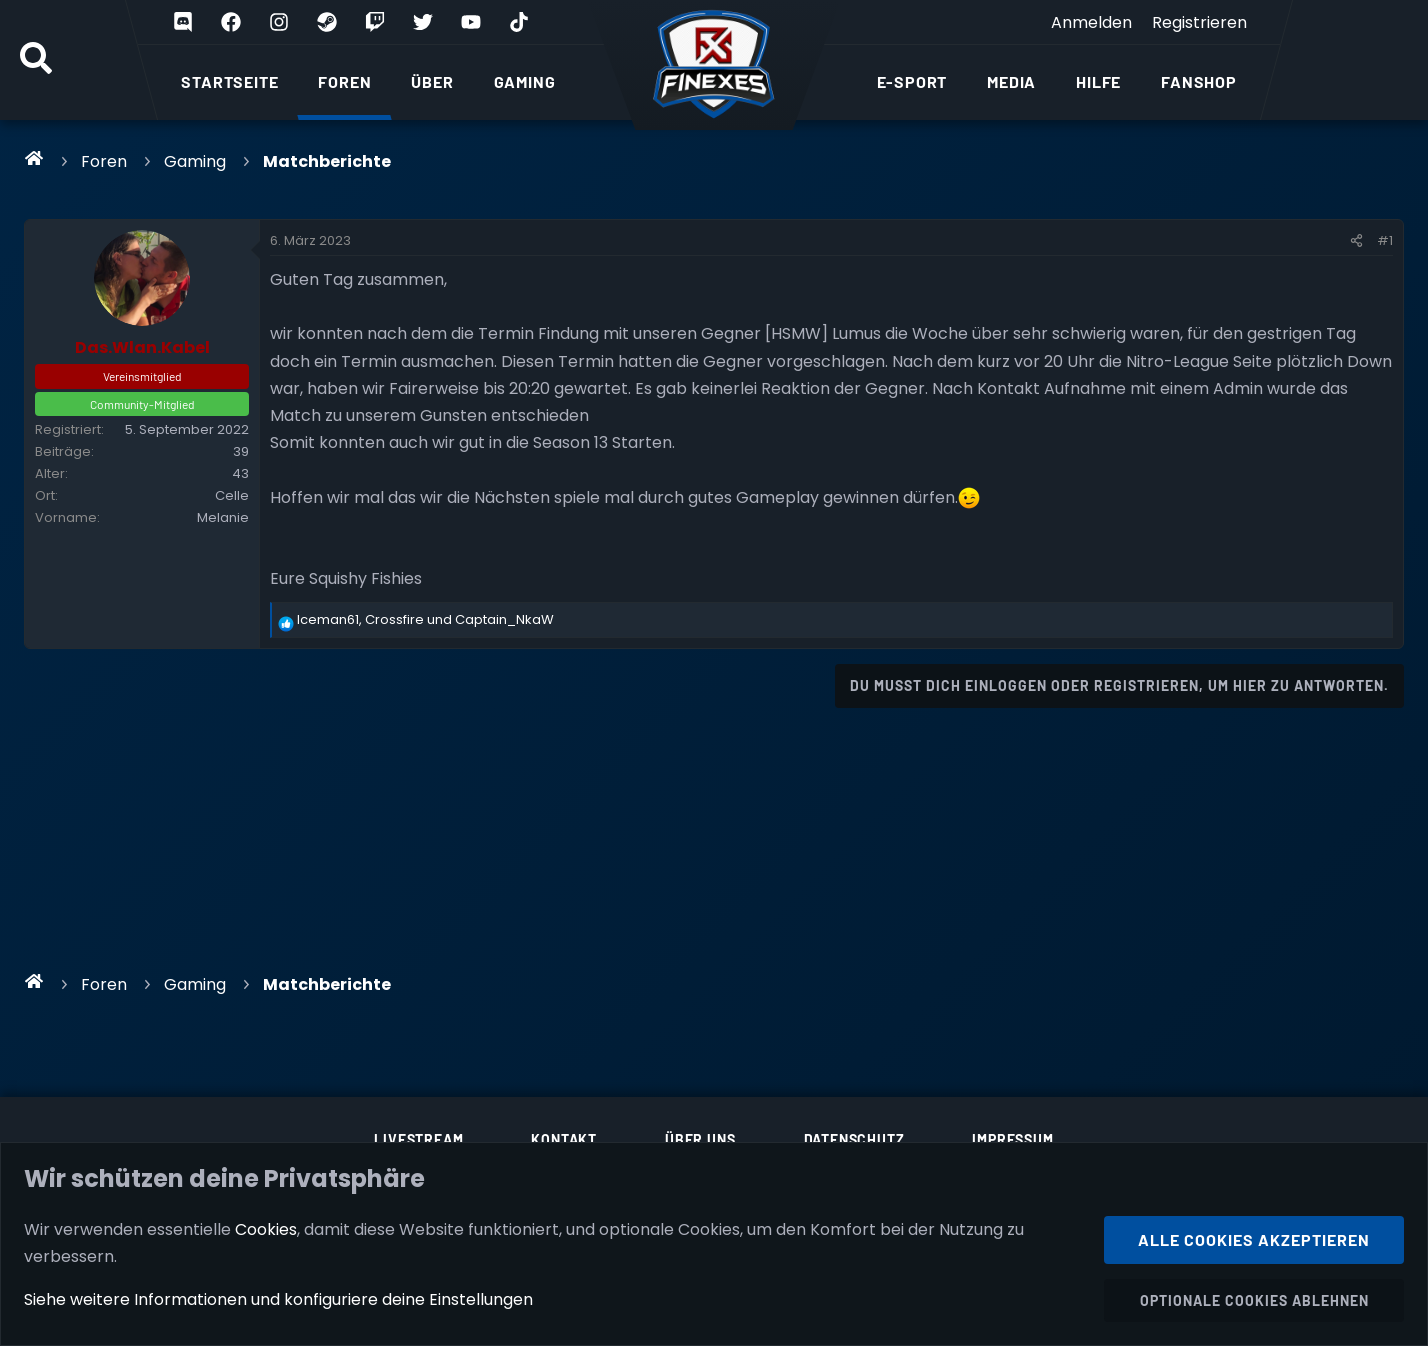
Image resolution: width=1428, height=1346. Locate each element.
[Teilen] (1356, 241)
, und (425, 619)
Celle (232, 495)
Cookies (266, 1228)
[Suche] (36, 60)
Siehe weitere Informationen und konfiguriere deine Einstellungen (278, 1299)
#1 (1385, 240)
